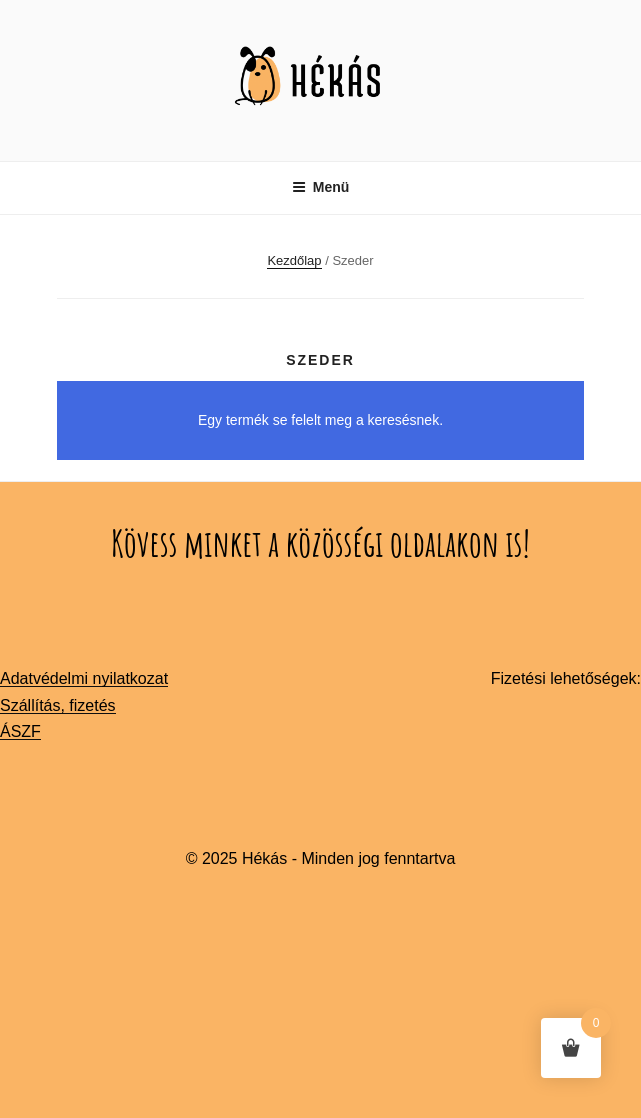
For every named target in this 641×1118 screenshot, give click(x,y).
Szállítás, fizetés (58, 705)
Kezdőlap (294, 260)
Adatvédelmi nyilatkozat (84, 678)
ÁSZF (20, 731)
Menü (321, 187)
